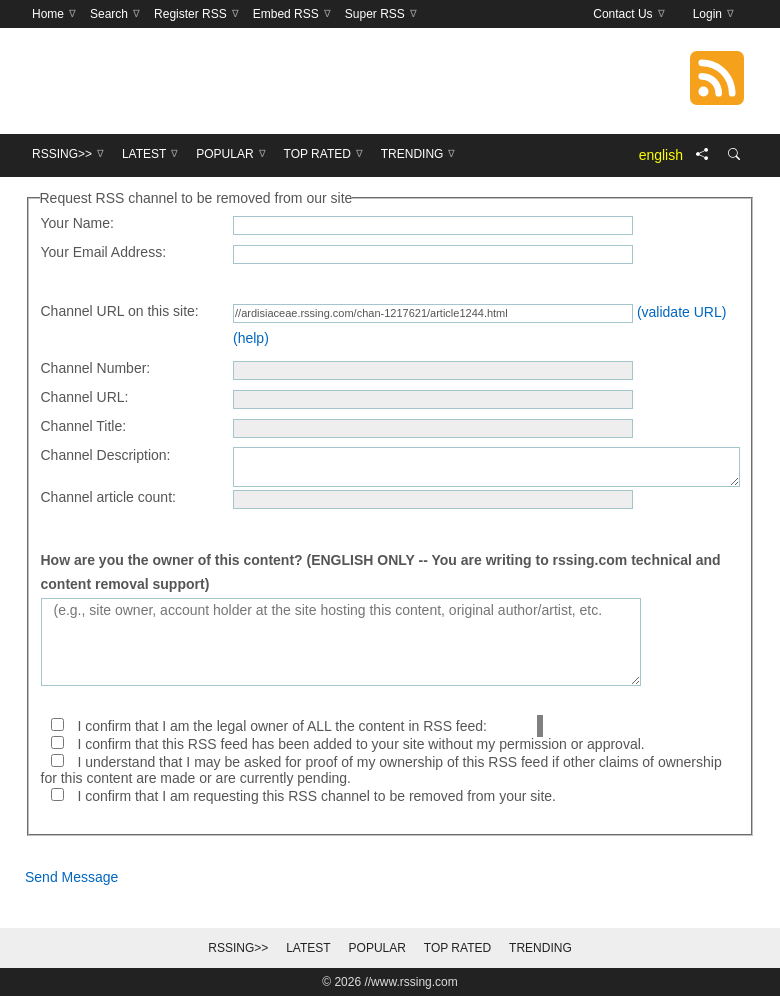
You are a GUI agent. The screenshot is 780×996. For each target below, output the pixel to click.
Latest (308, 948)
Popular (377, 948)
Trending (540, 948)
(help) (251, 338)
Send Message (71, 877)
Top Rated (457, 948)
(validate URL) (681, 312)
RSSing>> (238, 948)
